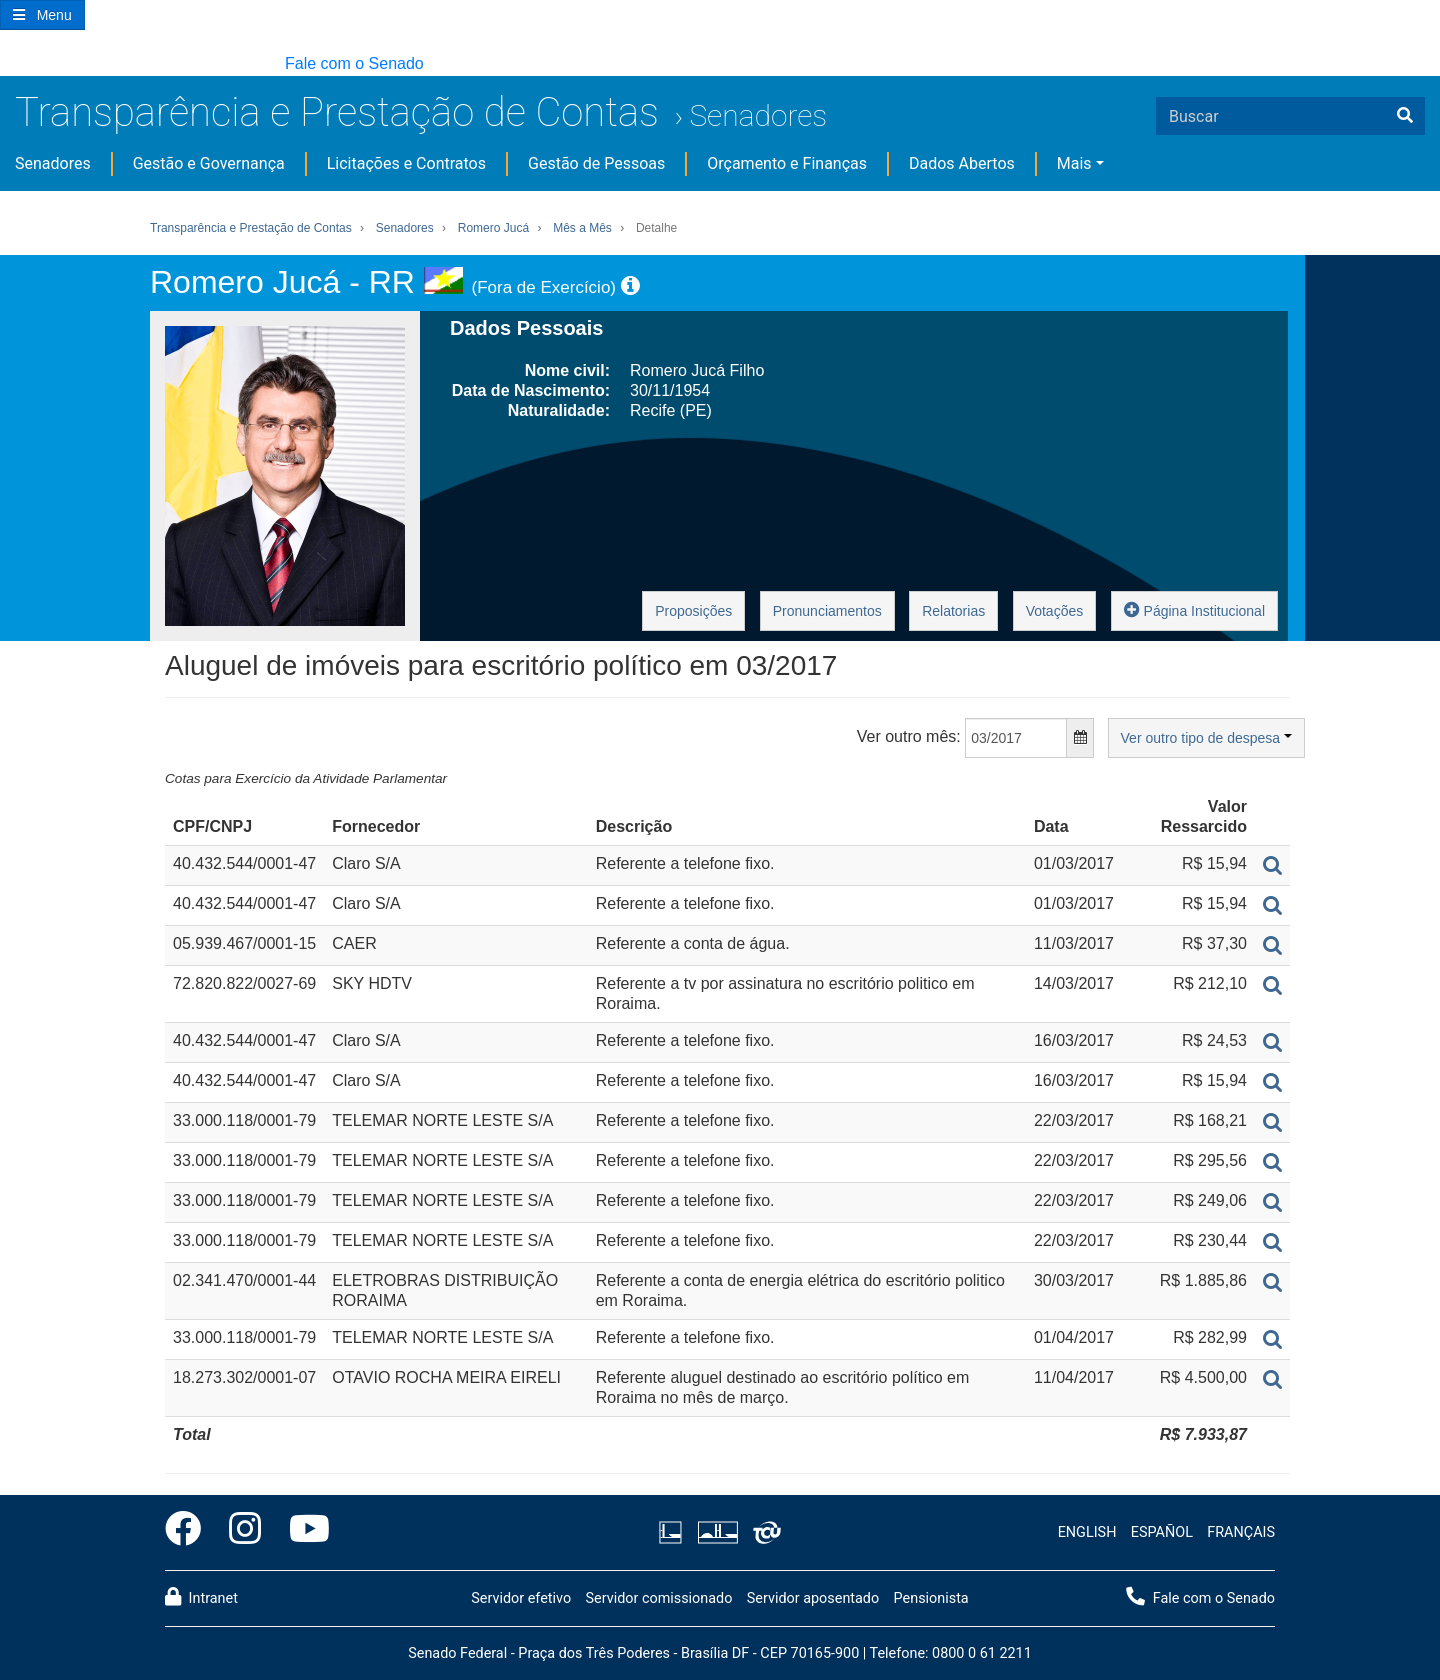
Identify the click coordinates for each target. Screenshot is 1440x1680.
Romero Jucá (493, 228)
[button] (9, 64)
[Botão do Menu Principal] (42, 15)
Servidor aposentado (813, 1598)
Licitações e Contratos (406, 163)
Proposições (693, 611)
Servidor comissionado (658, 1598)
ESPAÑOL (1162, 1532)
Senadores (758, 115)
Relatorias (953, 611)
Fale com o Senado (354, 63)
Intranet (201, 1597)
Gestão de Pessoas (596, 163)
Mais (1074, 163)
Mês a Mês (582, 228)
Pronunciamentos (827, 611)
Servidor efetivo (521, 1598)
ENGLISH (1087, 1532)
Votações (1055, 611)
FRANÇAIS (1241, 1532)
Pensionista (931, 1598)
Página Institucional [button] (1194, 609)
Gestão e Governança (209, 163)
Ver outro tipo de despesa (1206, 738)
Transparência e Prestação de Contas (337, 112)
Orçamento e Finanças (787, 163)
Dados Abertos (962, 163)
